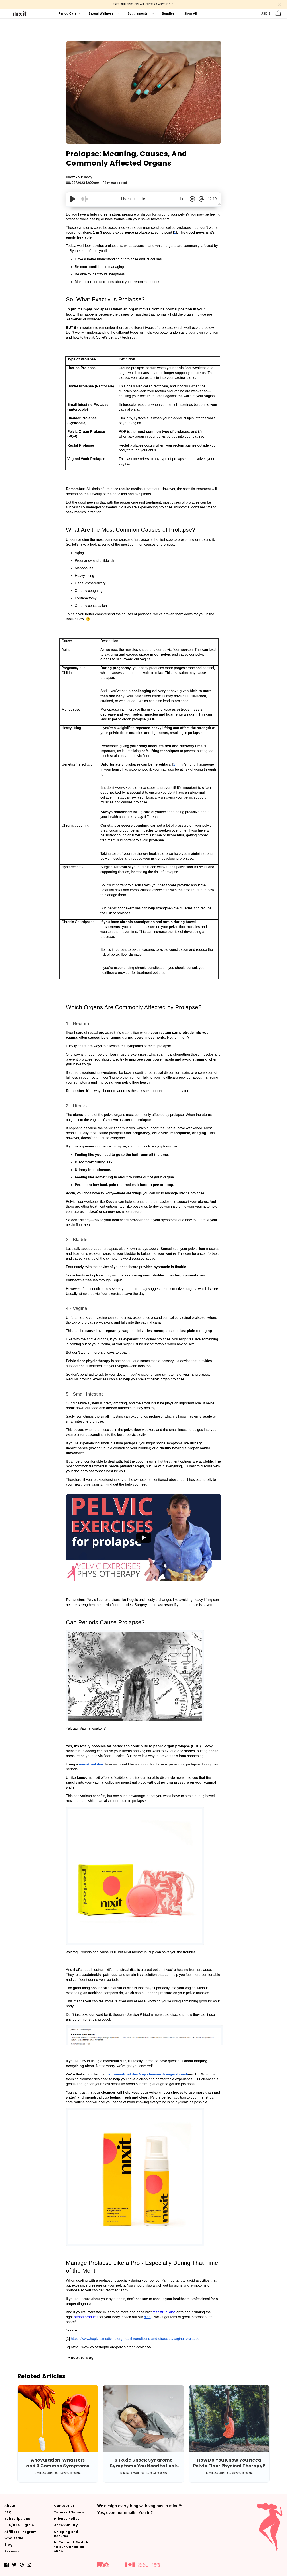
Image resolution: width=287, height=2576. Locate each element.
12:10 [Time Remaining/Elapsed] (212, 199)
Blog (8, 2544)
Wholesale (13, 2538)
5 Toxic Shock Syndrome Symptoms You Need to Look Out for (143, 2463)
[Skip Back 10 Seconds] (192, 198)
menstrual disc (163, 2312)
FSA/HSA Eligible (19, 2525)
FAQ (8, 2512)
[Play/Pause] (72, 198)
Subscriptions (17, 2518)
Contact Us (64, 2505)
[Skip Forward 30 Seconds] (201, 198)
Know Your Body (79, 177)
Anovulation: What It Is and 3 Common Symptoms (57, 2463)
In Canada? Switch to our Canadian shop (71, 2546)
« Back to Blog (81, 2357)
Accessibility (66, 2525)
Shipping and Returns (66, 2534)
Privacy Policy (67, 2518)
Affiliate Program (20, 2532)
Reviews (11, 2551)
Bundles (168, 13)
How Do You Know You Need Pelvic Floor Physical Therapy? (229, 2463)
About (10, 2505)
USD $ (265, 13)
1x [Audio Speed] (181, 199)
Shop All (190, 13)
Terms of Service (69, 2512)
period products (86, 2317)
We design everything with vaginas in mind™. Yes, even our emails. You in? (140, 2509)
